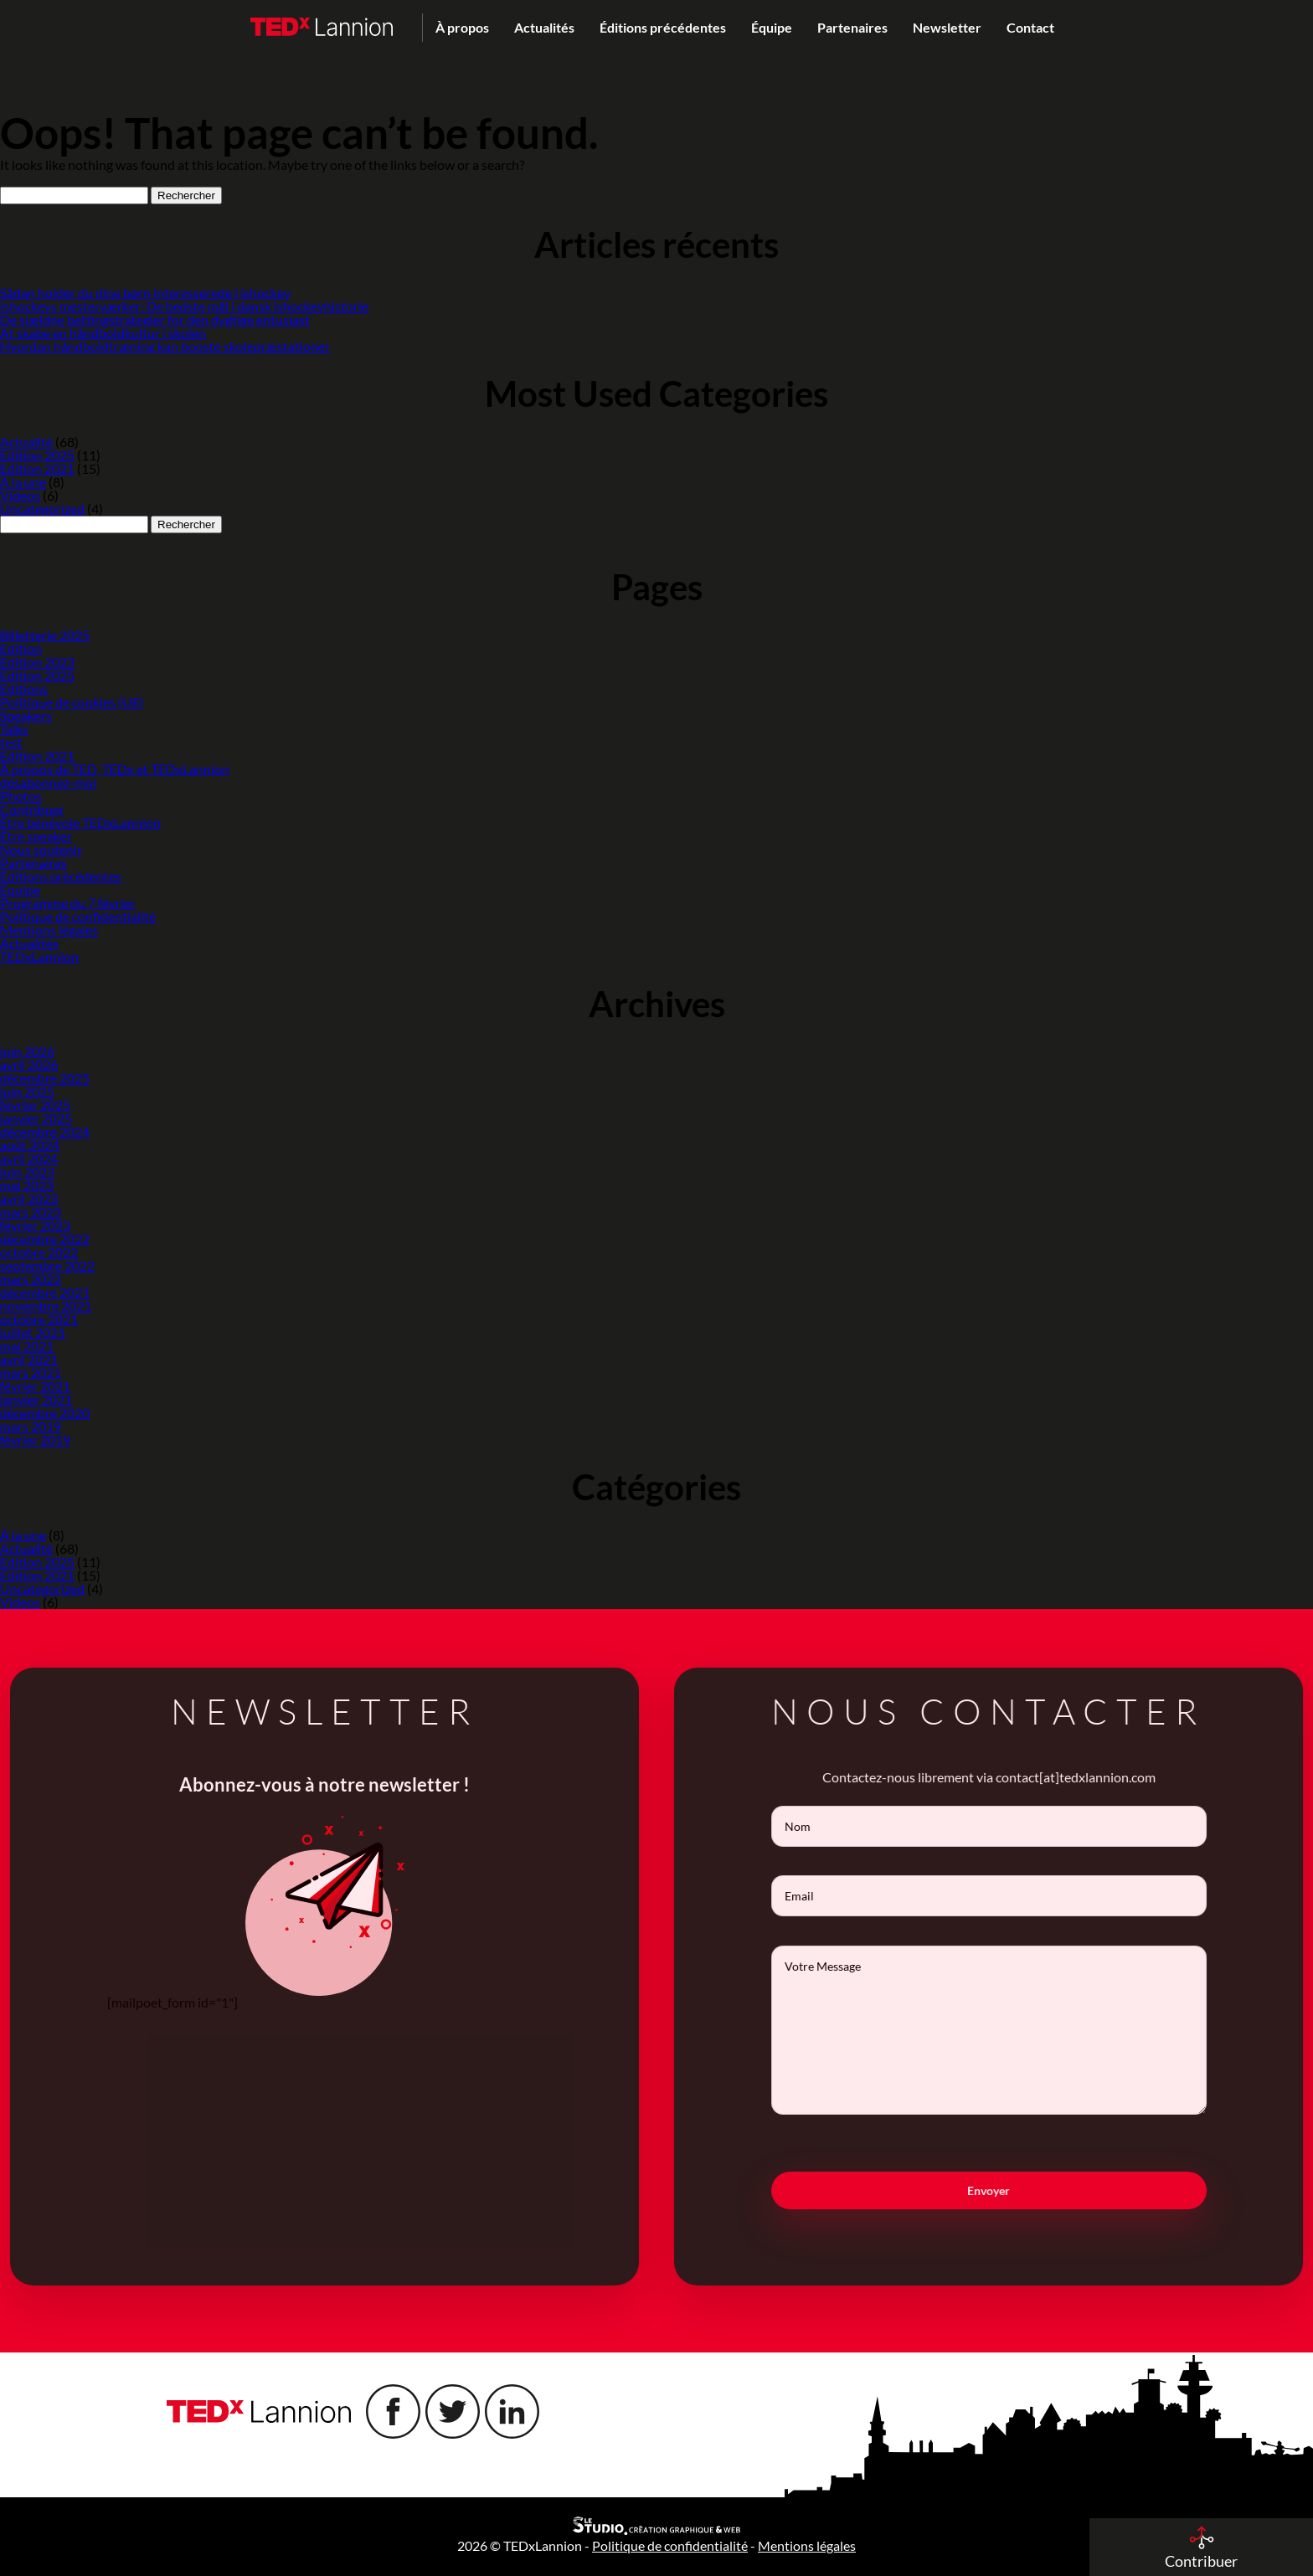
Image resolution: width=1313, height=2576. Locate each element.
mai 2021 (27, 1346)
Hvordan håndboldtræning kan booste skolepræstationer (165, 346)
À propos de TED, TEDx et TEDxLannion (114, 769)
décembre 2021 (45, 1292)
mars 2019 (30, 1426)
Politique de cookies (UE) (72, 702)
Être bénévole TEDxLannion (80, 822)
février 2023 (35, 1225)
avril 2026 (29, 1064)
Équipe (771, 27)
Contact (1030, 27)
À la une (23, 482)
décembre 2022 (45, 1239)
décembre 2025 (45, 1078)
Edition (21, 648)
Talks (14, 729)
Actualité (26, 442)
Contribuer (32, 809)
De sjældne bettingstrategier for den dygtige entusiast (155, 319)
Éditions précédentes (663, 27)
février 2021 (35, 1386)
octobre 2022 (39, 1252)
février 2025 (35, 1105)
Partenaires (852, 27)
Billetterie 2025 (45, 635)
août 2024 (29, 1145)
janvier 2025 (36, 1118)
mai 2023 (27, 1185)
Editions (24, 689)
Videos (20, 495)
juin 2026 (27, 1051)
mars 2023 (30, 1212)
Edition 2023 (37, 662)
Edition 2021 (37, 468)
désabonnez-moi (48, 782)
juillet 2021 (32, 1332)
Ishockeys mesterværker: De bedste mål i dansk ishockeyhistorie (184, 306)
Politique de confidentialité (78, 916)
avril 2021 (29, 1359)
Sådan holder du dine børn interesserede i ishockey (145, 293)
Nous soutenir (41, 849)
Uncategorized (42, 509)
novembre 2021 (45, 1306)
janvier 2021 (36, 1399)
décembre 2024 (45, 1131)
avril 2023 (29, 1198)
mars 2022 (30, 1279)
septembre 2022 (47, 1265)
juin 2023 (27, 1172)
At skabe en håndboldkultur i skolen (103, 333)
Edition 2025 (37, 455)
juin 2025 (27, 1091)
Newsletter (947, 27)
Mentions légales (49, 930)
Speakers (26, 715)
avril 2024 (29, 1158)
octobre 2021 (39, 1319)
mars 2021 (30, 1373)
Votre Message (1011, 2030)
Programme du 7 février (68, 903)
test (11, 742)
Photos (21, 796)
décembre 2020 (45, 1413)
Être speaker (36, 836)
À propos (462, 27)
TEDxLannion (39, 956)
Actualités (544, 27)
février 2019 (35, 1439)
